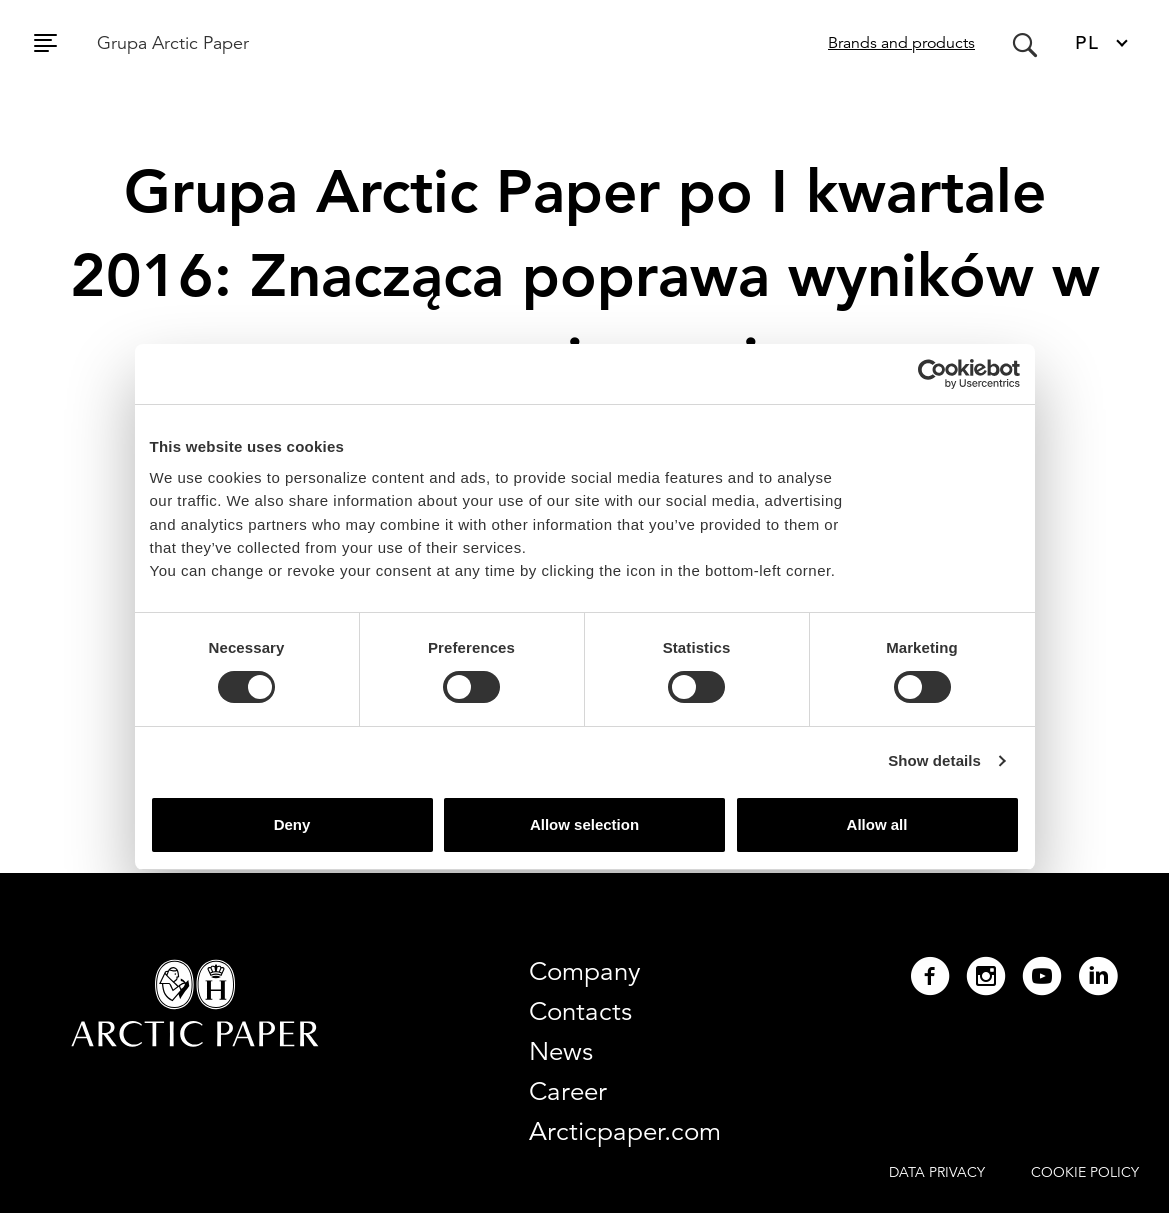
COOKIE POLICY (1085, 1172)
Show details (934, 760)
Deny (292, 824)
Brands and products (901, 43)
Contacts (580, 1011)
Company (585, 971)
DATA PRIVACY (937, 1172)
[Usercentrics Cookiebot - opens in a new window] (932, 374)
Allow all (877, 824)
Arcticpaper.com (625, 1131)
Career (568, 1091)
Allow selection (584, 824)
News (561, 1051)
